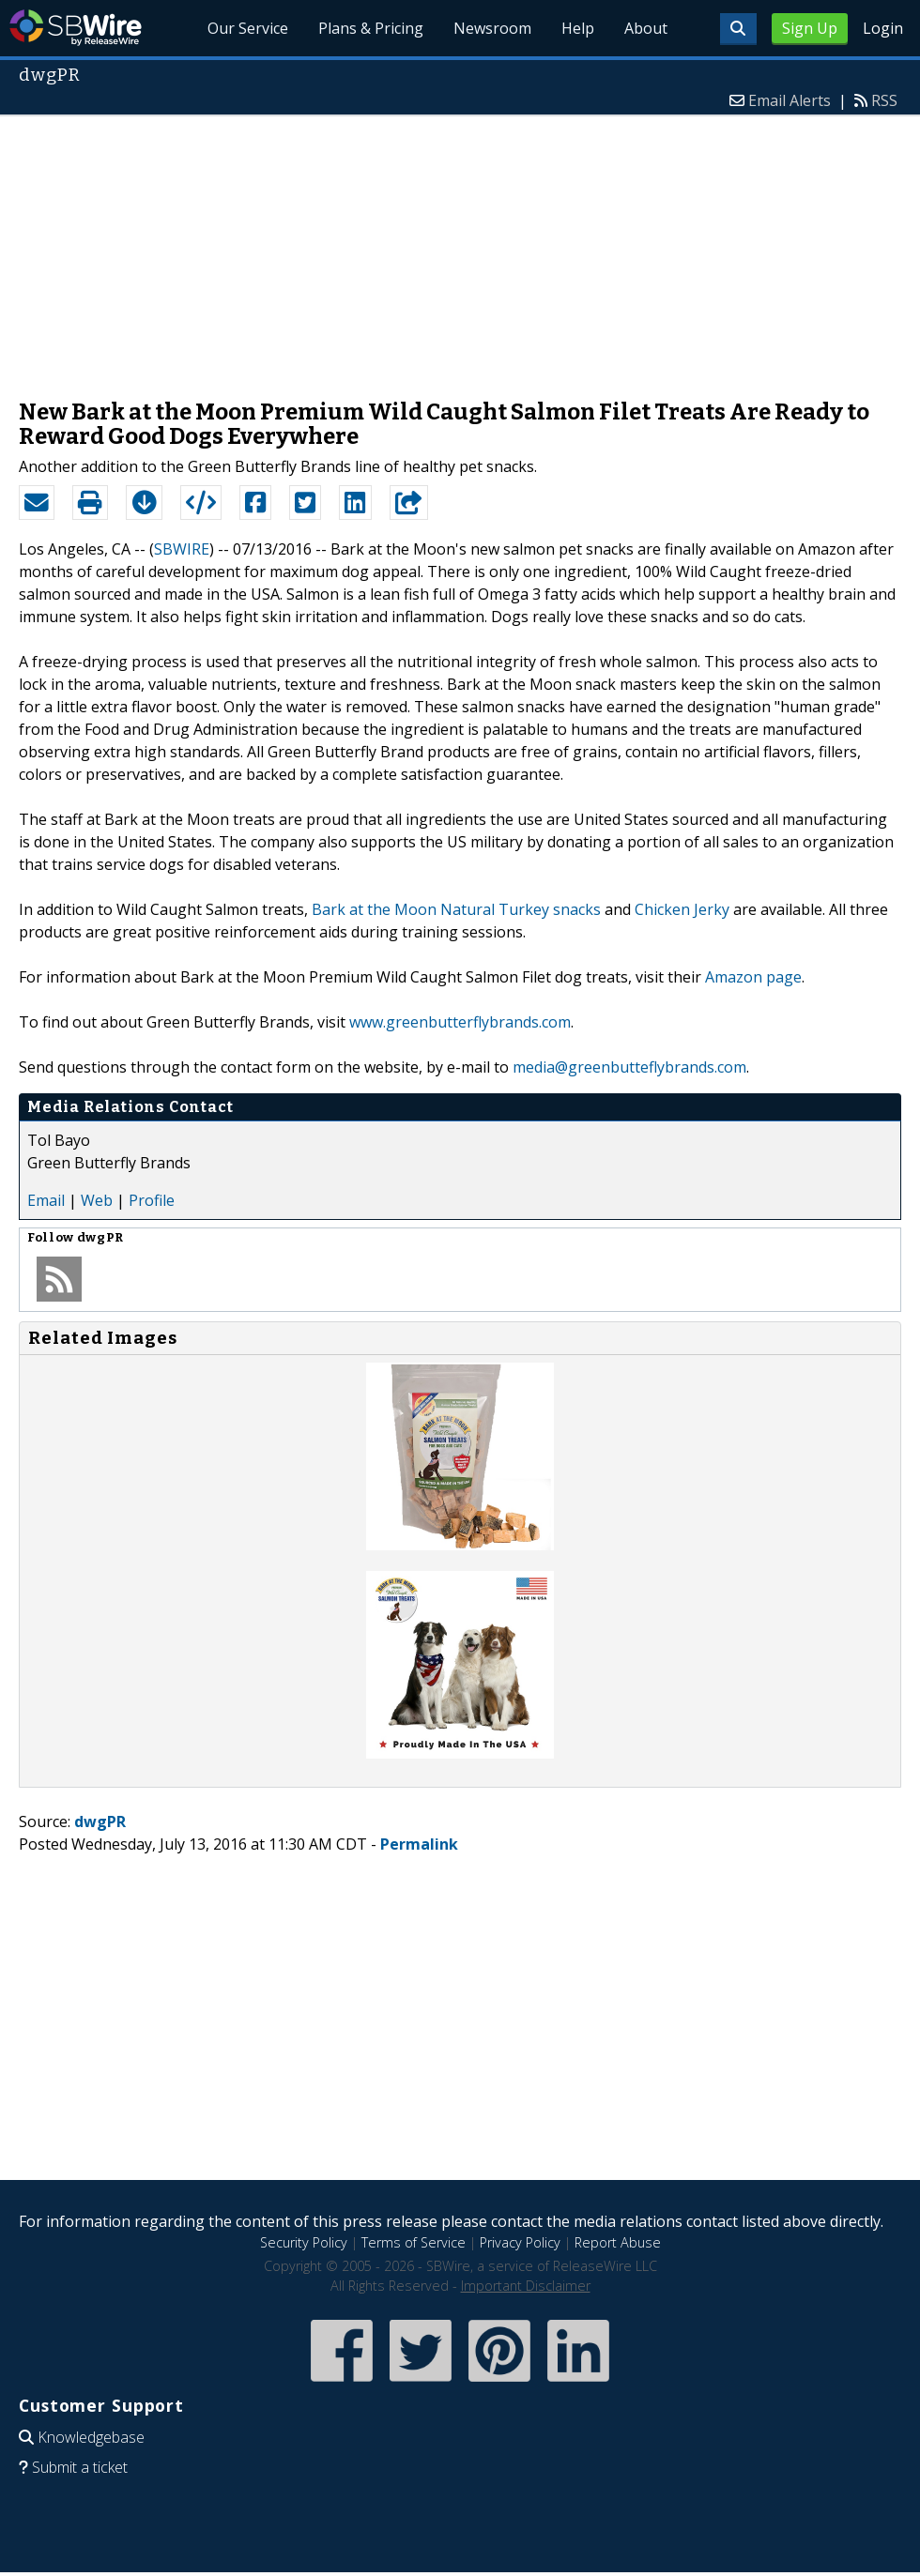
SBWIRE (181, 549)
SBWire (75, 27)
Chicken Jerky (682, 909)
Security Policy (303, 2242)
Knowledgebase (91, 2437)
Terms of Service (413, 2242)
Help (577, 28)
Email (46, 1200)
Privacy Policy (520, 2242)
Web (97, 1200)
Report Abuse (618, 2242)
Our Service (247, 28)
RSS (884, 100)
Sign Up (809, 28)
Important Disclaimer (525, 2285)
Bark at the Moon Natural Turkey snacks (456, 909)
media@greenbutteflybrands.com (629, 1067)
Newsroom (492, 28)
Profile (152, 1200)
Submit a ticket (80, 2467)
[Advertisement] (460, 247)
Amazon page (753, 977)
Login (883, 28)
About (645, 28)
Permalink (419, 1844)
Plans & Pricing (370, 28)
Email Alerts (789, 100)
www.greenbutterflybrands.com (460, 1022)
